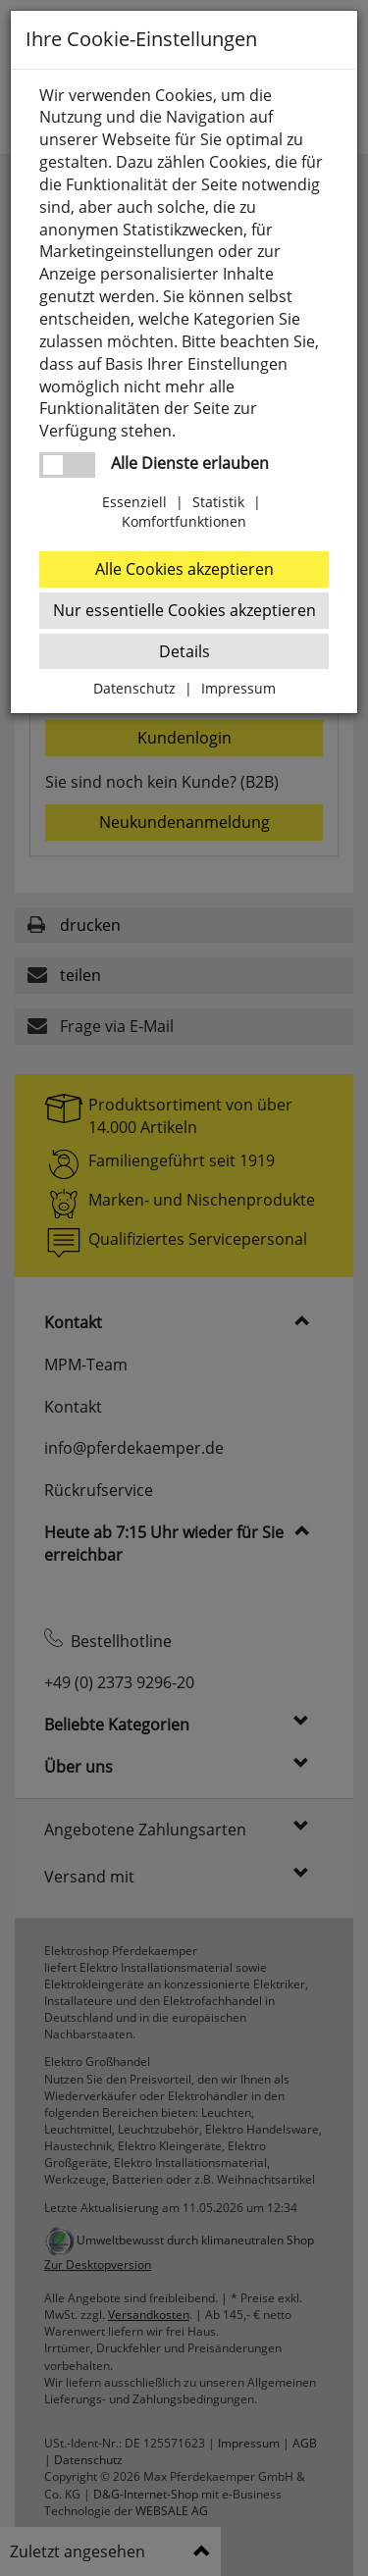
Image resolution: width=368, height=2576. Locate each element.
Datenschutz (134, 688)
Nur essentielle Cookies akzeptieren (184, 610)
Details (184, 651)
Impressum (238, 688)
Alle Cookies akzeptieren (184, 569)
